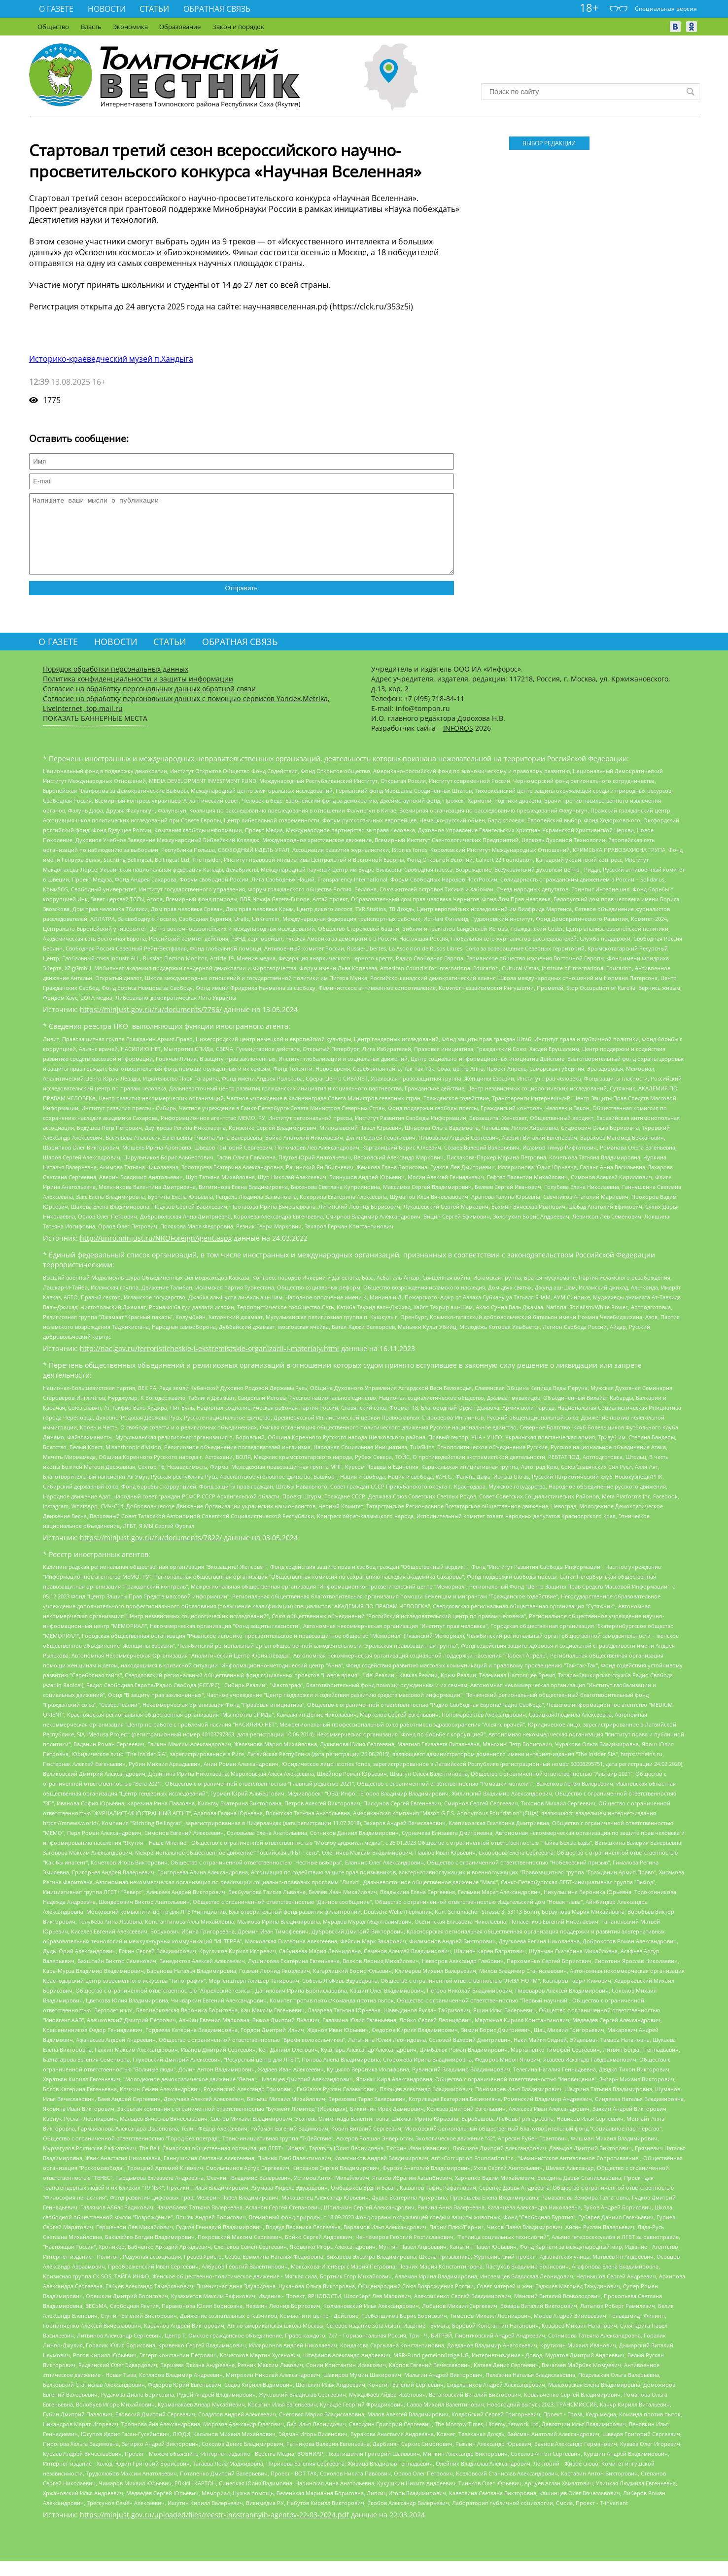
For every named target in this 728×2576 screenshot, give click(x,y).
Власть (91, 26)
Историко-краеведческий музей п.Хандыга (111, 358)
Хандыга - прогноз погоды (590, 64)
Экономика (130, 26)
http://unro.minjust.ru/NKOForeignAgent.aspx (156, 1252)
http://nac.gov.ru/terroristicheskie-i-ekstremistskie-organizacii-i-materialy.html (209, 1363)
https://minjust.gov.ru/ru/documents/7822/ (151, 1552)
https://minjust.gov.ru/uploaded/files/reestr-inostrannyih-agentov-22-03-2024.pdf (214, 2529)
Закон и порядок (238, 26)
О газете (56, 8)
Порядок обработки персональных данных (115, 683)
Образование (180, 26)
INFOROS (458, 742)
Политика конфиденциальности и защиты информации (138, 693)
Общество (53, 26)
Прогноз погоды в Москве (590, 72)
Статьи (154, 8)
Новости (107, 8)
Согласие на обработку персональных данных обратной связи (149, 703)
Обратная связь (216, 8)
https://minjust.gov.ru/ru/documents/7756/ (151, 1024)
